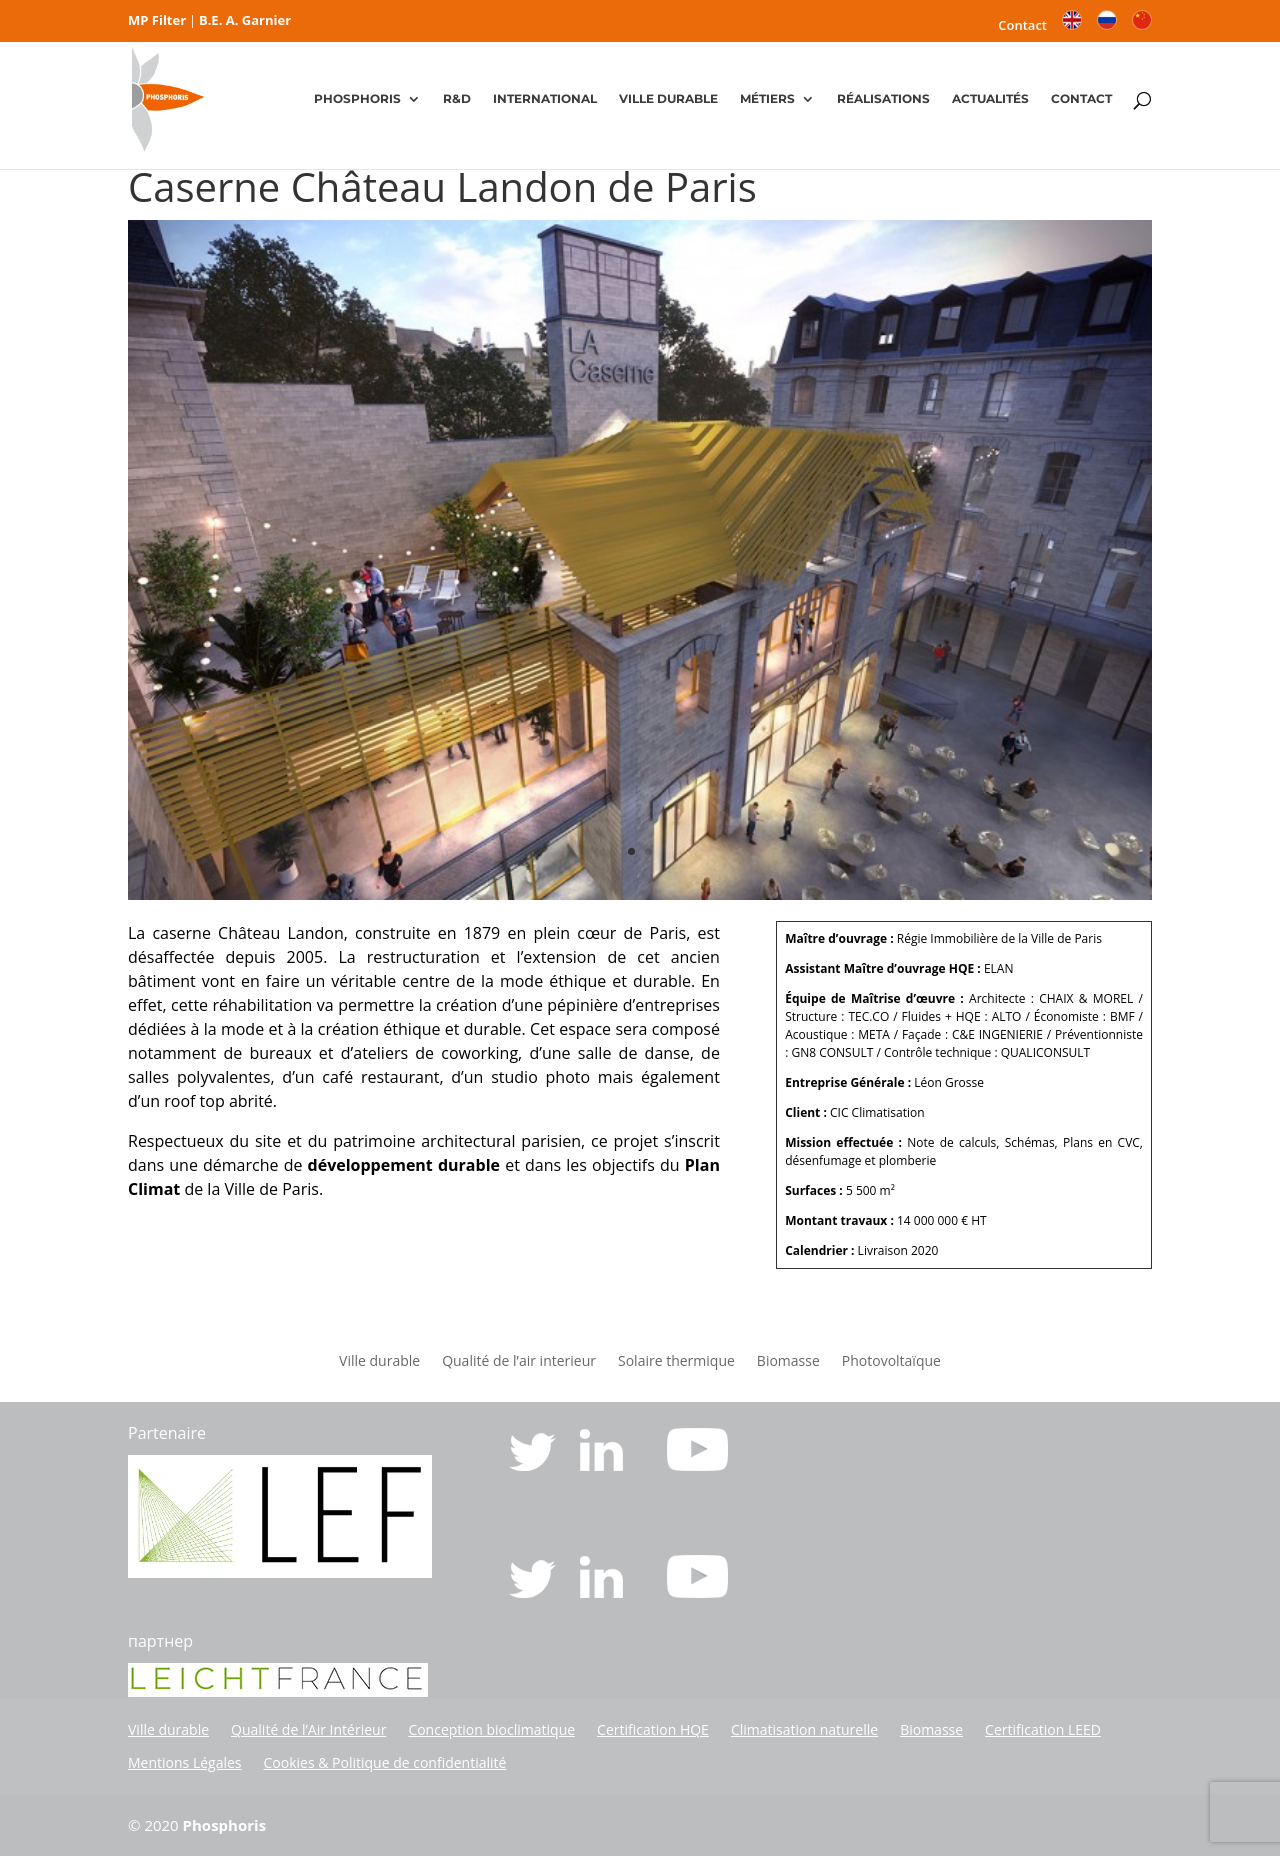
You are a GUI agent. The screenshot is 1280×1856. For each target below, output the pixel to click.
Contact (1022, 26)
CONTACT (1081, 100)
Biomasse (788, 1362)
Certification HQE (653, 1729)
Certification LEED (1043, 1729)
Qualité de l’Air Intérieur (308, 1729)
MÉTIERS (767, 100)
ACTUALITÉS (990, 100)
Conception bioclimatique (491, 1729)
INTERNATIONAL (545, 100)
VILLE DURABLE (668, 100)
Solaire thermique (676, 1362)
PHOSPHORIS (357, 100)
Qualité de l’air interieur (519, 1362)
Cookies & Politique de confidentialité (385, 1762)
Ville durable (379, 1362)
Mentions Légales (185, 1762)
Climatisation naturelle (804, 1729)
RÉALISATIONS (883, 100)
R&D (457, 100)
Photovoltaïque (891, 1362)
